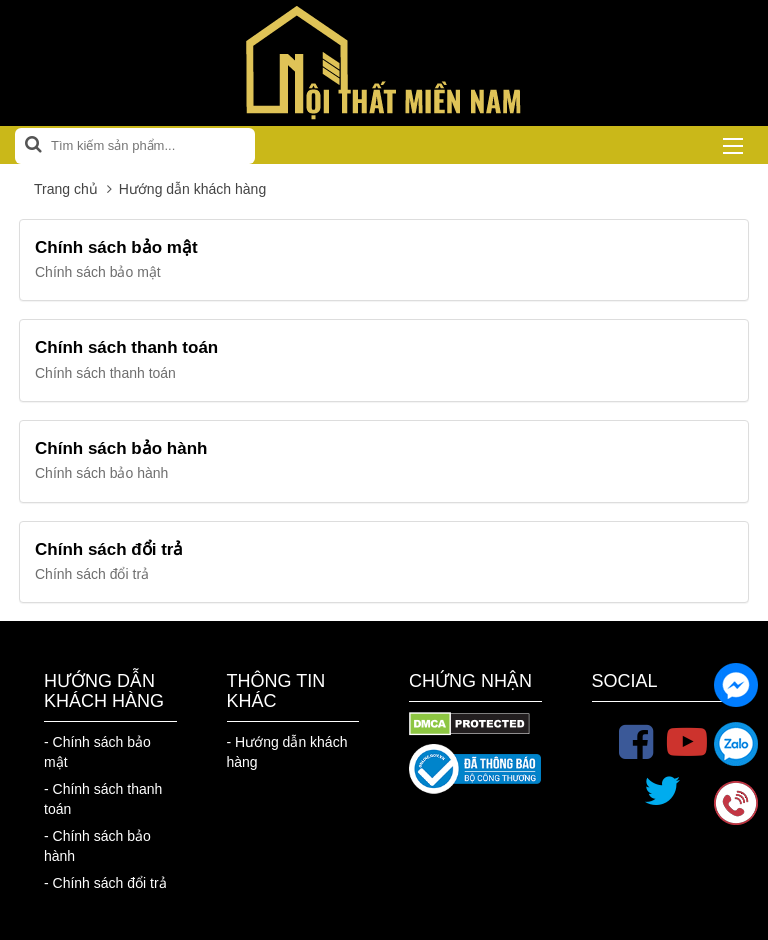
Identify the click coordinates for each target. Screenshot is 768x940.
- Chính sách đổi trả (105, 883)
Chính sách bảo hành (121, 448)
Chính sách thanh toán (126, 347)
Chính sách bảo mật (116, 247)
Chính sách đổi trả (109, 549)
